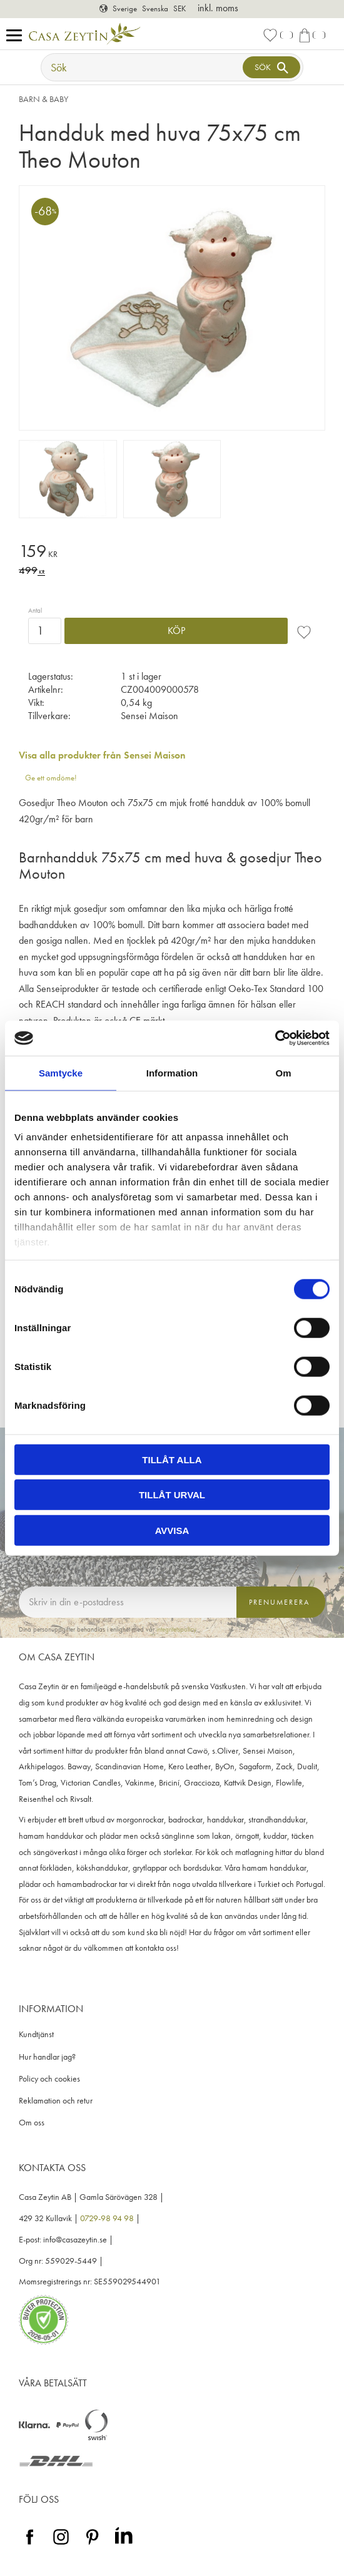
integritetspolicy (176, 1629)
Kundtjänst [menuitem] (36, 2034)
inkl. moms (218, 7)
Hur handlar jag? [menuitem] (47, 2057)
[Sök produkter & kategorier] (143, 67)
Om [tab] (283, 1072)
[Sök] (271, 67)
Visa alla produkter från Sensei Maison (102, 755)
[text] (172, 553)
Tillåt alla (171, 1459)
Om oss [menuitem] (31, 2122)
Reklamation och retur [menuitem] (56, 2100)
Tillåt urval (172, 1495)
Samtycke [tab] (61, 1072)
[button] (17, 36)
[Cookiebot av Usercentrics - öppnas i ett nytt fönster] (275, 1038)
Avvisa (172, 1530)
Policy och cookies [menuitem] (49, 2078)
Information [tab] (172, 1072)
